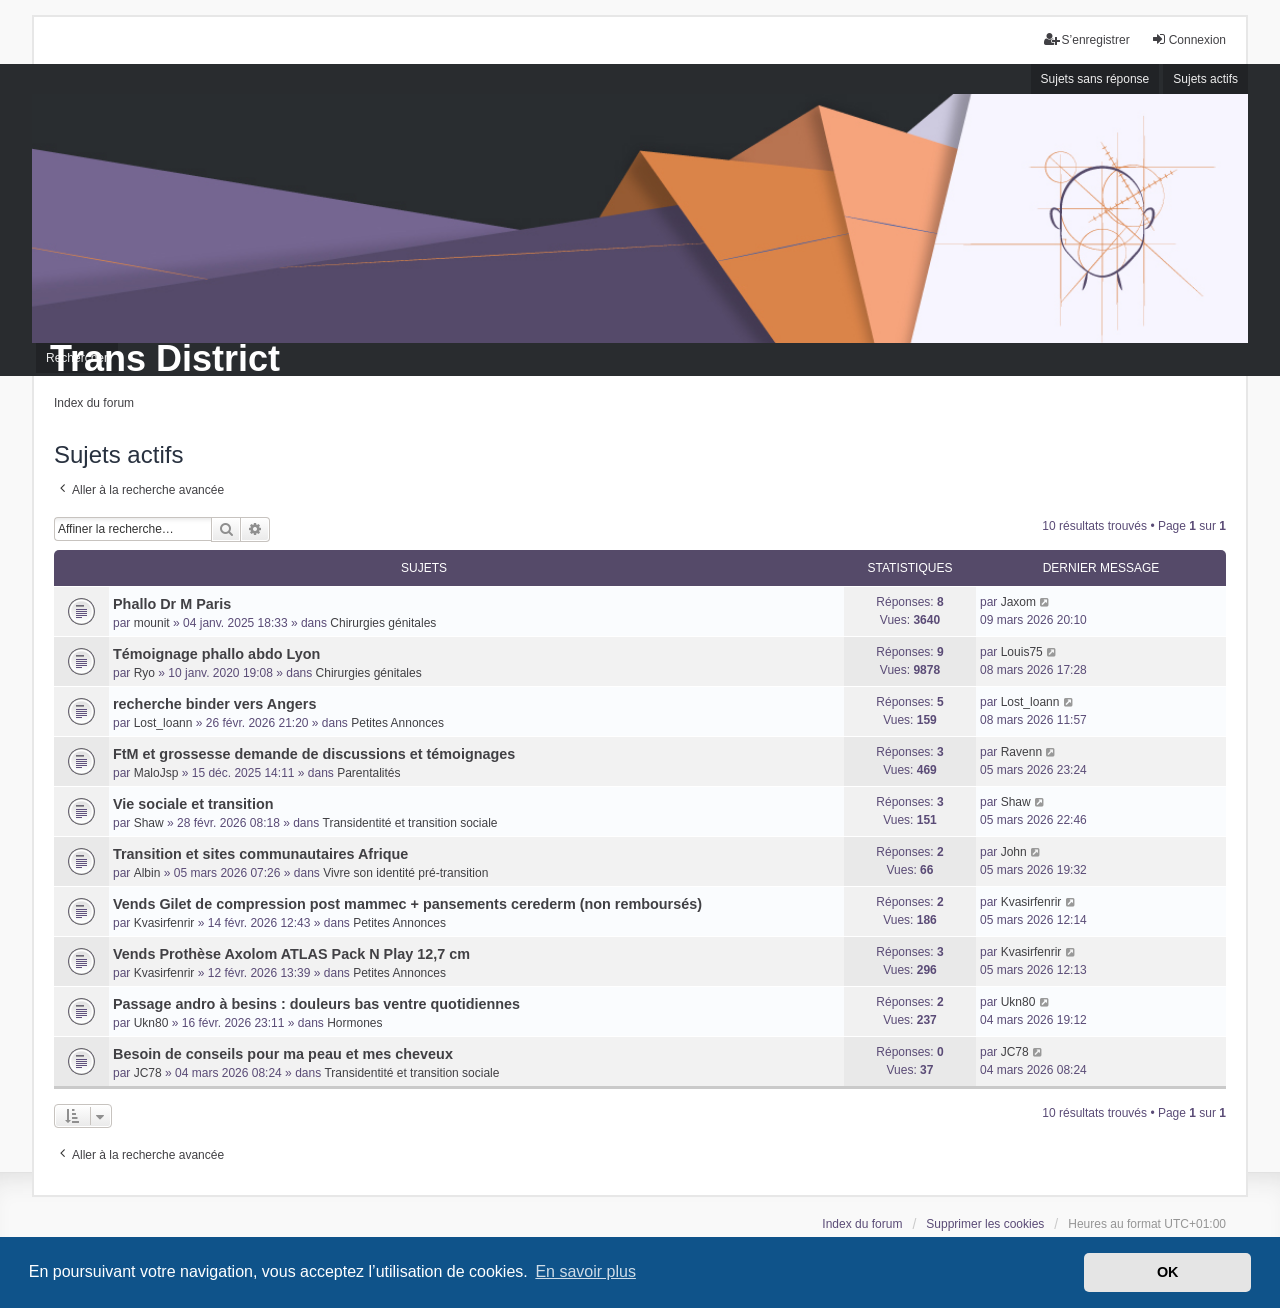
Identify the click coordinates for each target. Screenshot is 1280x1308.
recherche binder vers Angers (214, 704)
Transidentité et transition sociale (410, 823)
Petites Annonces (397, 723)
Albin (147, 873)
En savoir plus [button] (585, 1271)
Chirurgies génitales (383, 623)
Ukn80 (151, 1023)
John (1014, 852)
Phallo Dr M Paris (172, 604)
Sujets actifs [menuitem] (1205, 79)
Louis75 (1022, 652)
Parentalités (368, 773)
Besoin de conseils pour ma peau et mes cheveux (283, 1054)
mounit (152, 623)
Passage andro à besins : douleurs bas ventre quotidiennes (316, 1004)
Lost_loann (163, 723)
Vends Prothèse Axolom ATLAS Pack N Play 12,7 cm (291, 954)
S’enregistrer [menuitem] (1087, 39)
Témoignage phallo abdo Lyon (216, 654)
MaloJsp (156, 773)
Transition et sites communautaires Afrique (260, 854)
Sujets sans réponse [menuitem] (1095, 79)
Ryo (144, 673)
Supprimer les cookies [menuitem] (985, 1224)
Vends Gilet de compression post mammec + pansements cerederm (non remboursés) (407, 904)
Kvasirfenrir (164, 923)
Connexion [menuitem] (1188, 39)
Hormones (354, 1023)
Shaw (149, 823)
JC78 (148, 1073)
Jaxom (1018, 602)
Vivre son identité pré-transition (405, 873)
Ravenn (1021, 752)
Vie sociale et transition (193, 804)
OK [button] (1168, 1272)
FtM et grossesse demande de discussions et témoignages (314, 754)
